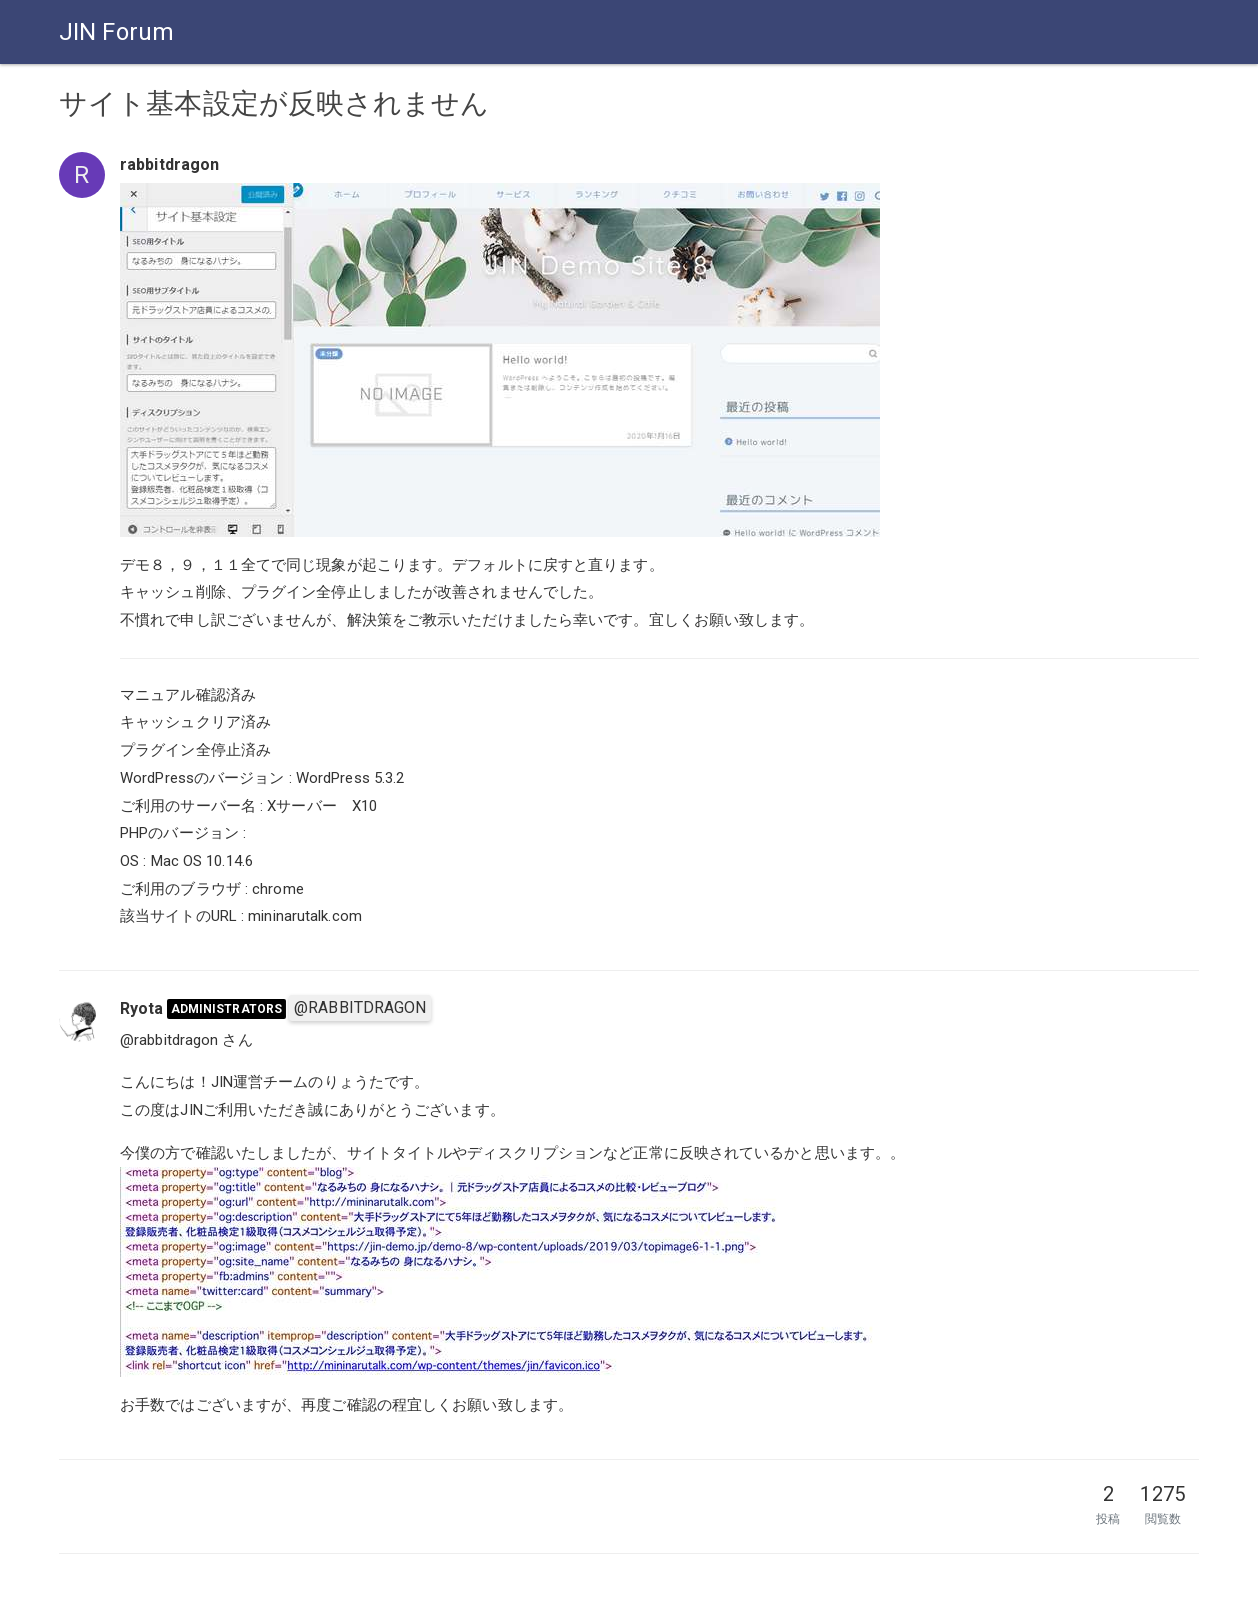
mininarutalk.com (305, 916)
